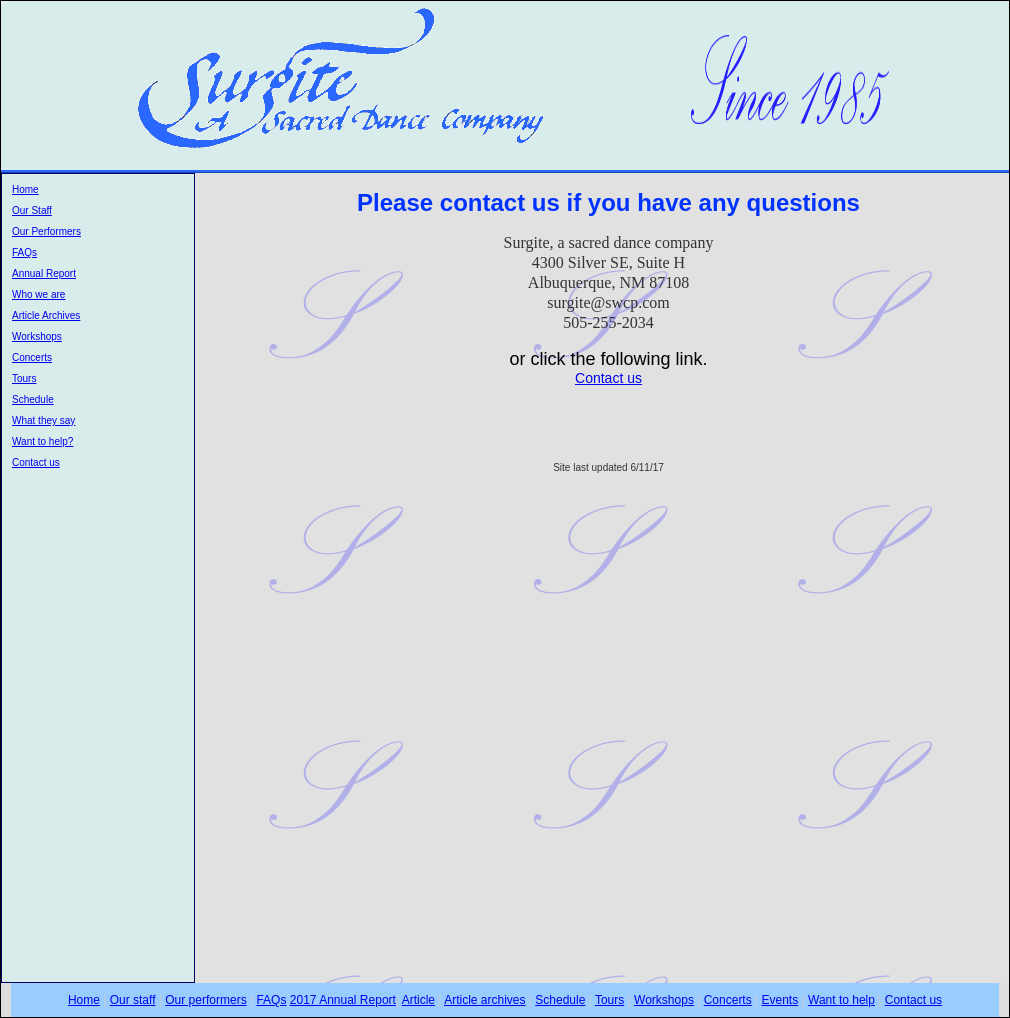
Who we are (38, 294)
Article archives (484, 1000)
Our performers (205, 1000)
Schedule (33, 399)
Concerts (32, 357)
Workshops (37, 336)
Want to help (841, 1000)
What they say (43, 420)
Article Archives (46, 315)
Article (418, 1000)
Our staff (133, 1000)
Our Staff (32, 210)
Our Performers (46, 231)
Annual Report (44, 273)
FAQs (24, 252)
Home (25, 189)
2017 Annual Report (343, 1000)
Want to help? (42, 441)
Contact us (36, 462)
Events (780, 1000)
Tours (24, 378)
